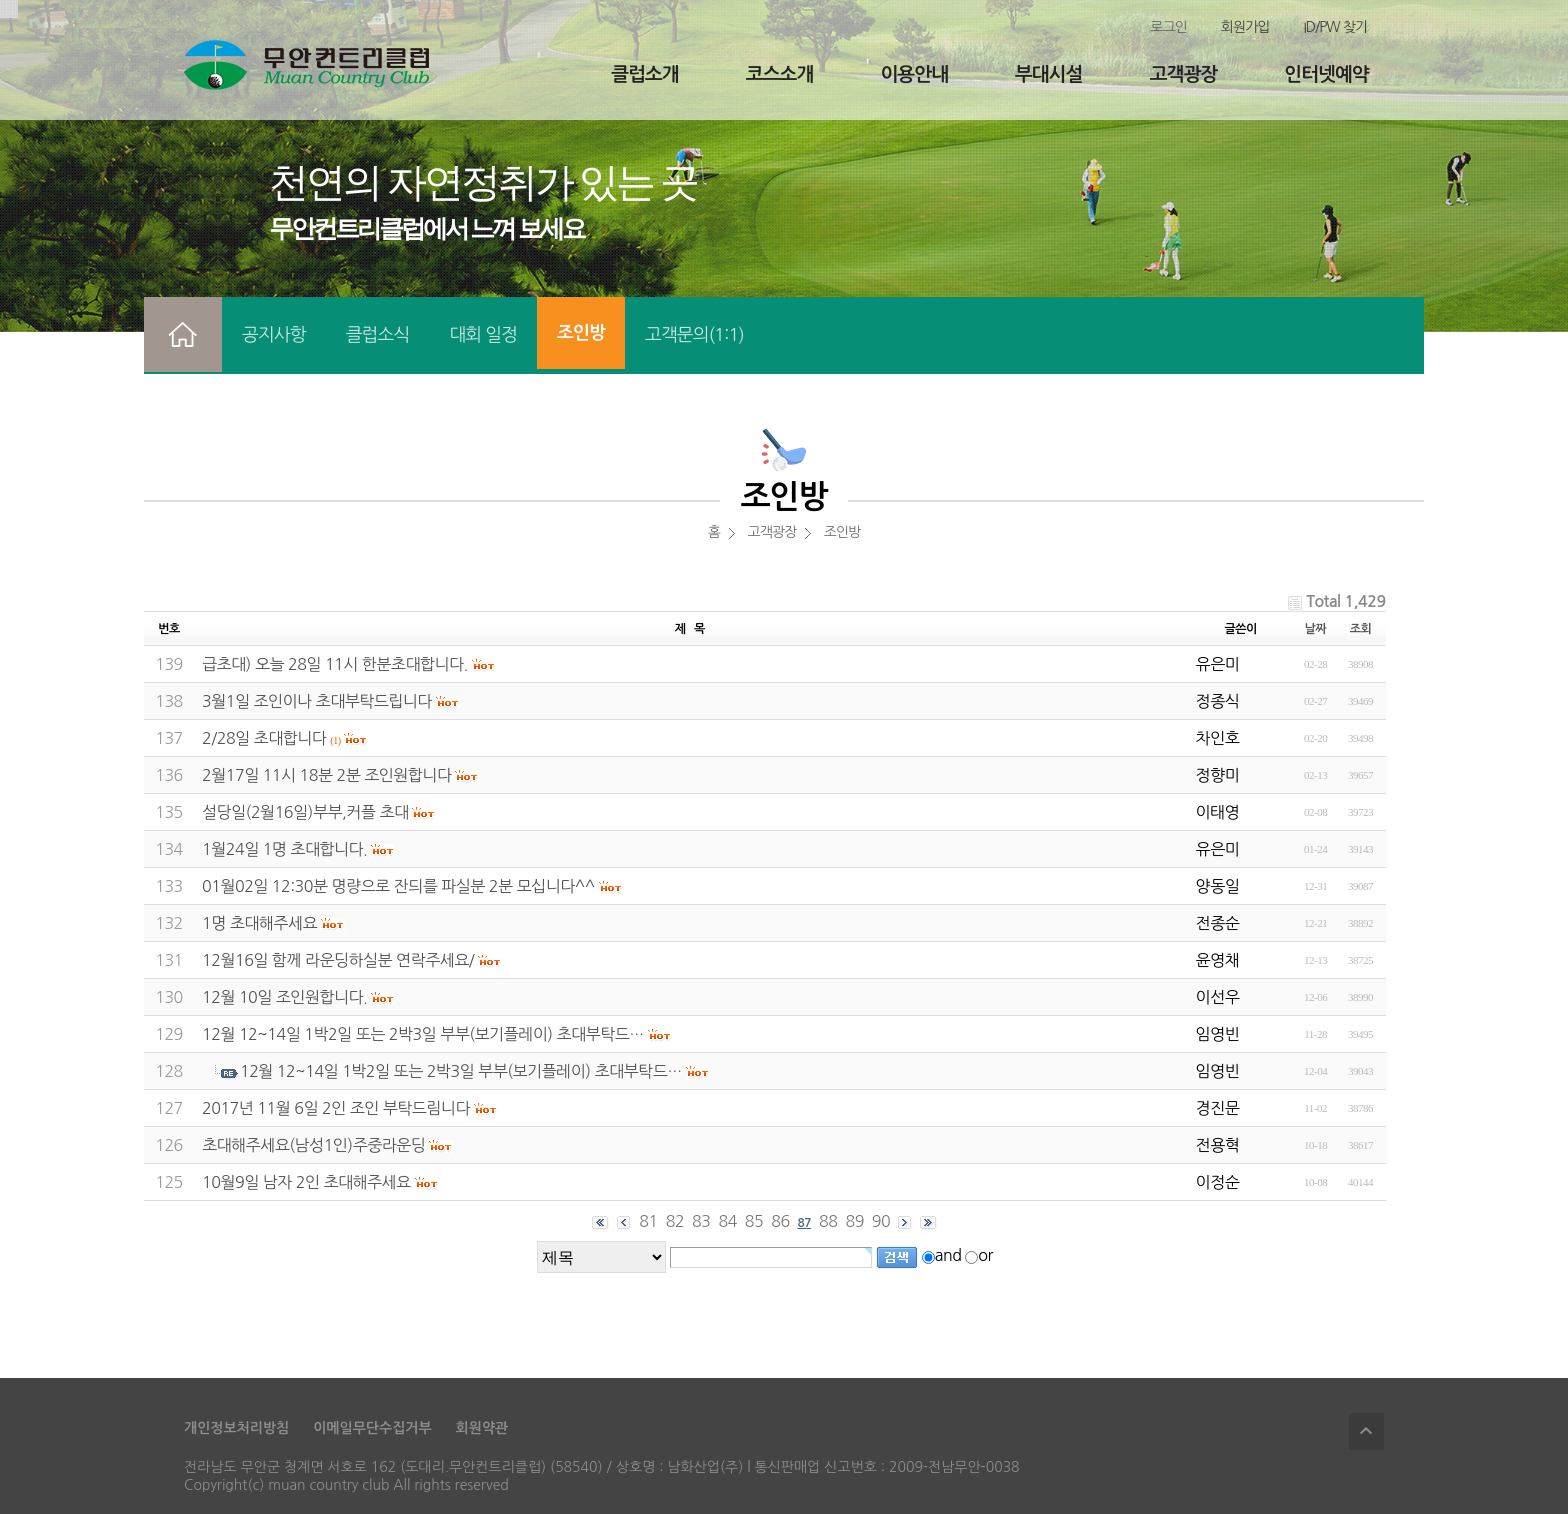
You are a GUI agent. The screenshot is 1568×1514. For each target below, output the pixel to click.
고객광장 (1183, 74)
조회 (1361, 629)
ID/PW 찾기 (1335, 27)
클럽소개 (644, 74)
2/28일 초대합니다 (264, 738)
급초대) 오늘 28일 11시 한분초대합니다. (335, 664)
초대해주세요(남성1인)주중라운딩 (313, 1145)
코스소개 (779, 74)
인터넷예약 (1326, 74)
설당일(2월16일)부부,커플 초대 (305, 812)
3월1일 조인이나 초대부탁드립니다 (317, 701)
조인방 (581, 333)
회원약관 (482, 1428)
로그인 (1168, 27)
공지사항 (274, 335)
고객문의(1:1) (694, 335)
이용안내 (913, 74)
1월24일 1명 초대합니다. (284, 849)
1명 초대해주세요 (259, 923)
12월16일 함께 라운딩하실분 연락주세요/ (338, 960)
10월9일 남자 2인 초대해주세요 (306, 1182)
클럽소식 (378, 335)
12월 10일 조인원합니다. (284, 997)
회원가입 (1245, 27)
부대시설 (1048, 74)
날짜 (1316, 629)
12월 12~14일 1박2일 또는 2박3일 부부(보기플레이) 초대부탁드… (423, 1034)
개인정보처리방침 (236, 1428)
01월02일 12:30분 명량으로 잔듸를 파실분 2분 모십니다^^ (398, 886)
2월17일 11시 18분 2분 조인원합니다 (326, 775)
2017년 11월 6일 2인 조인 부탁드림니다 (336, 1108)
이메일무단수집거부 (372, 1428)
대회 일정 (483, 335)
